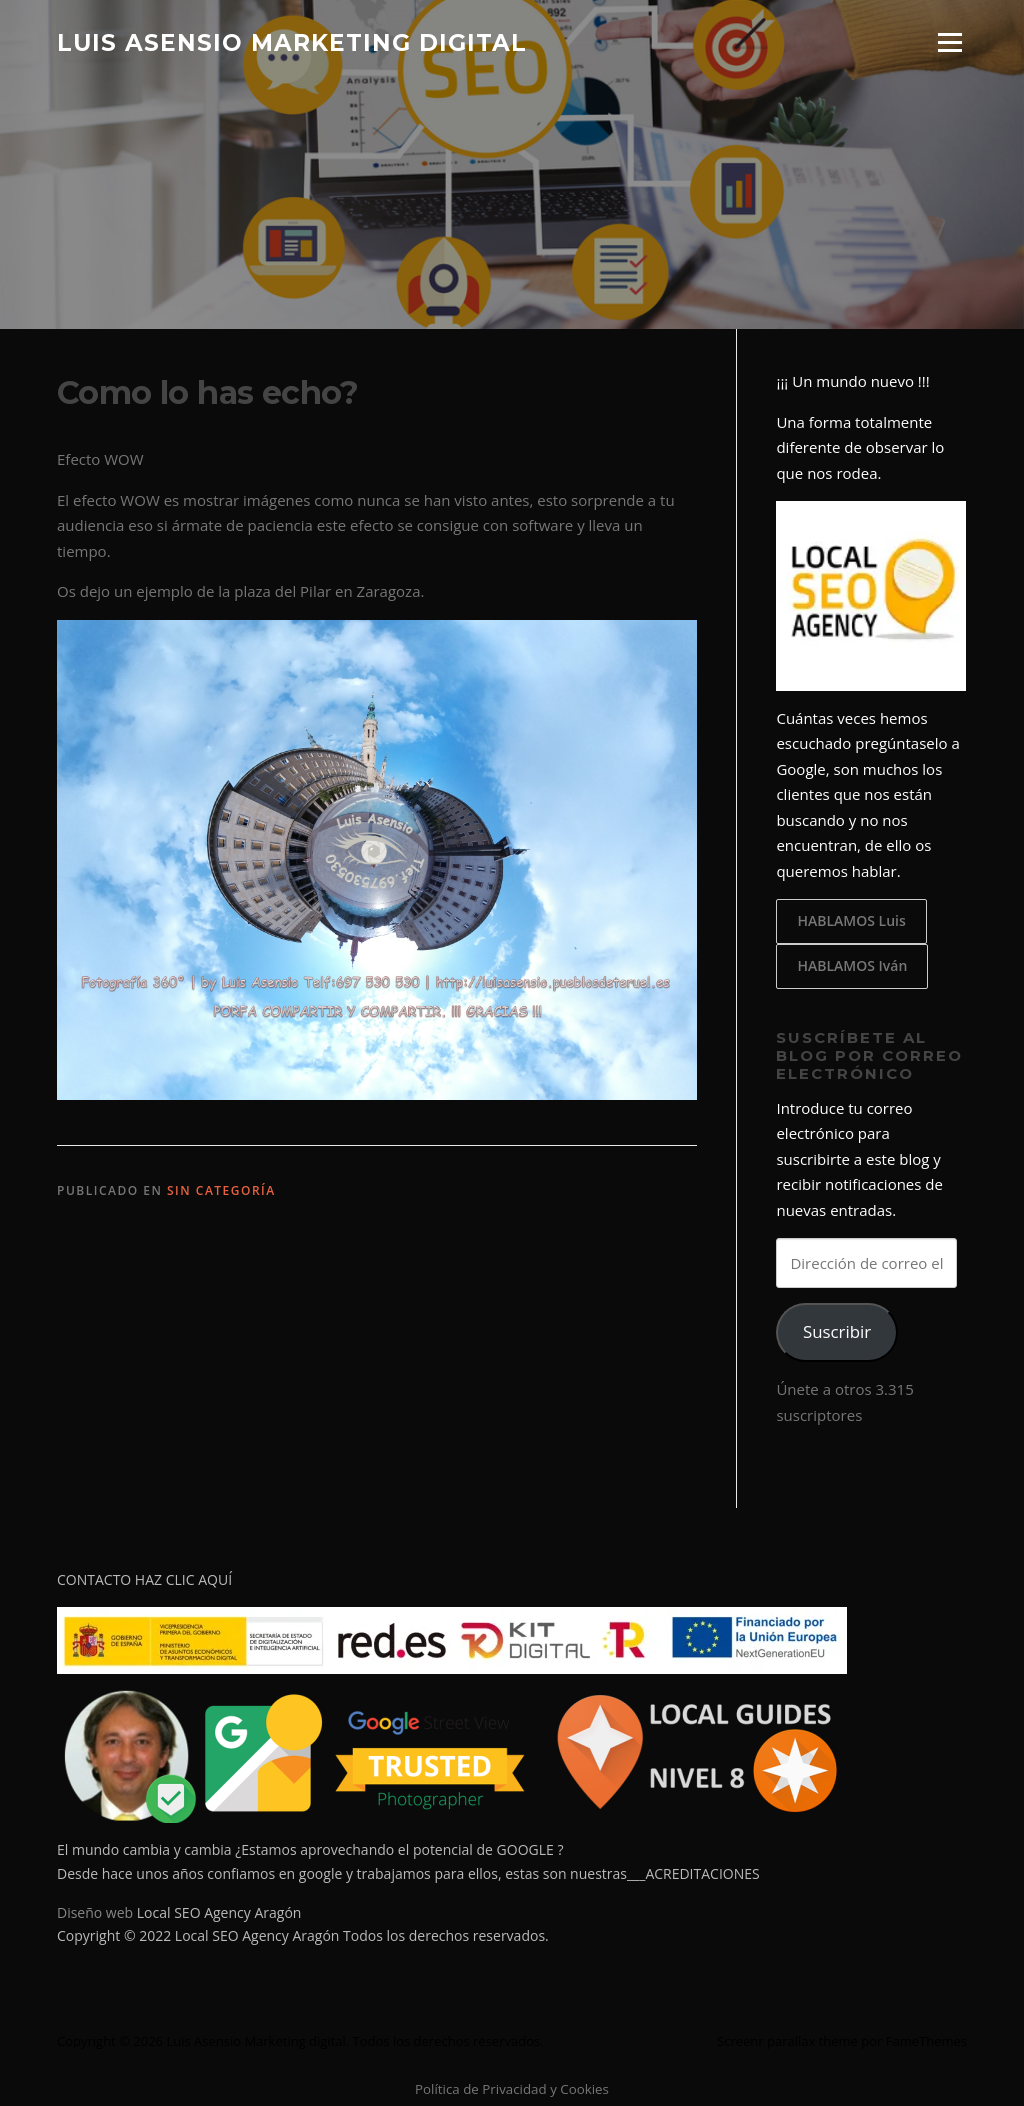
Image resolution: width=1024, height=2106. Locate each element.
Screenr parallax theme (787, 2041)
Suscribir (837, 1331)
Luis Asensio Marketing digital (292, 42)
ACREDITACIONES (702, 1873)
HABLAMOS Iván (852, 965)
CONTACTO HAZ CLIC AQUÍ (144, 1579)
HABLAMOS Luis (851, 920)
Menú (949, 42)
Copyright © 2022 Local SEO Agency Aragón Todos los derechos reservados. (303, 1935)
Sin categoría (221, 1190)
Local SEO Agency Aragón (219, 1912)
